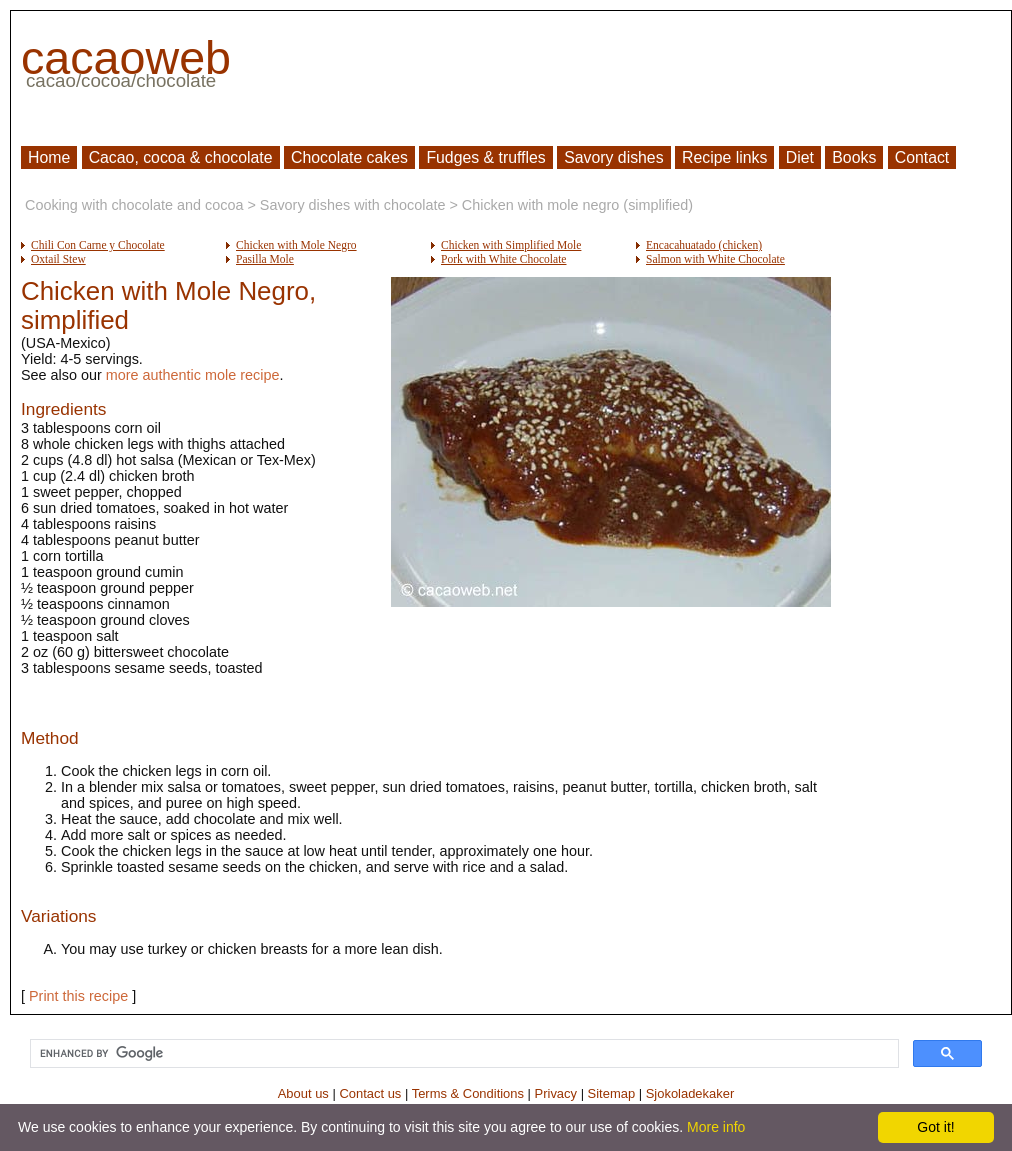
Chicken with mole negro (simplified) (577, 205)
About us (303, 1093)
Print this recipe (78, 996)
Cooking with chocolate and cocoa (134, 205)
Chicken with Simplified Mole (511, 245)
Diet (800, 157)
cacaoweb (126, 58)
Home (49, 157)
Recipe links (724, 157)
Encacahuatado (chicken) (704, 245)
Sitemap (612, 1093)
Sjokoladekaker (690, 1093)
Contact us (370, 1093)
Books (854, 157)
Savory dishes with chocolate (353, 205)
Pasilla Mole (265, 259)
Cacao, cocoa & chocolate (181, 157)
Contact (922, 157)
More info (716, 1127)
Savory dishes (613, 157)
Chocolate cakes (349, 157)
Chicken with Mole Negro (296, 245)
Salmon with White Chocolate (715, 259)
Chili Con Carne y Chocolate (98, 245)
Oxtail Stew (58, 259)
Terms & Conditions (468, 1093)
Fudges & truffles (485, 157)
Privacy (556, 1093)
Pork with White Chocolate (503, 259)
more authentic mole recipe (193, 375)
